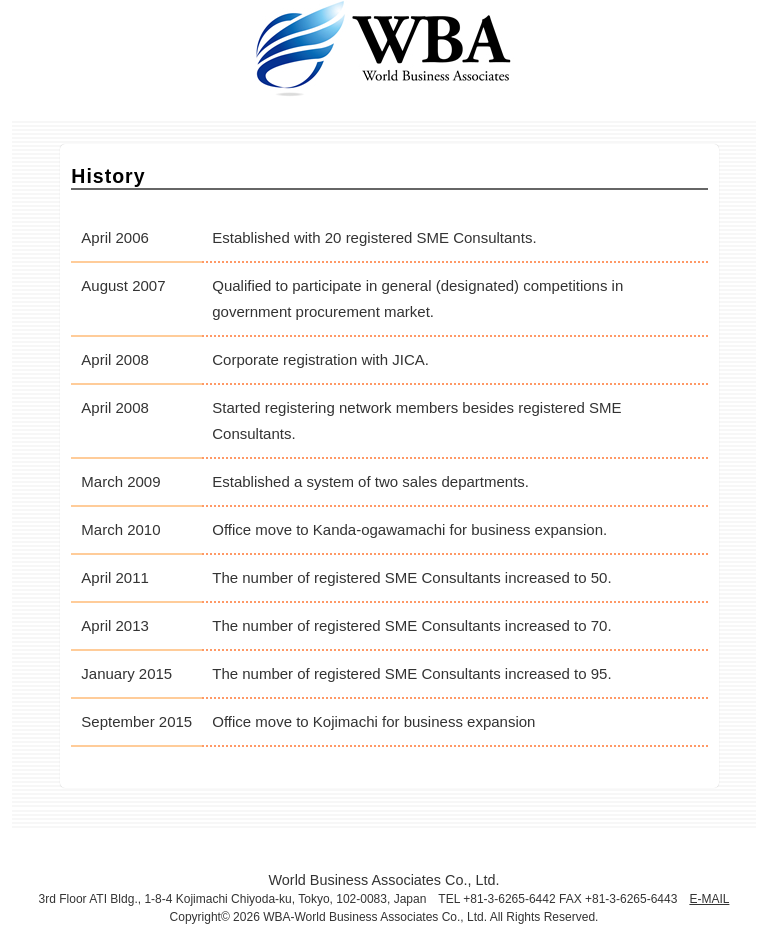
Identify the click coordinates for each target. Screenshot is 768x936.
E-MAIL (709, 899)
